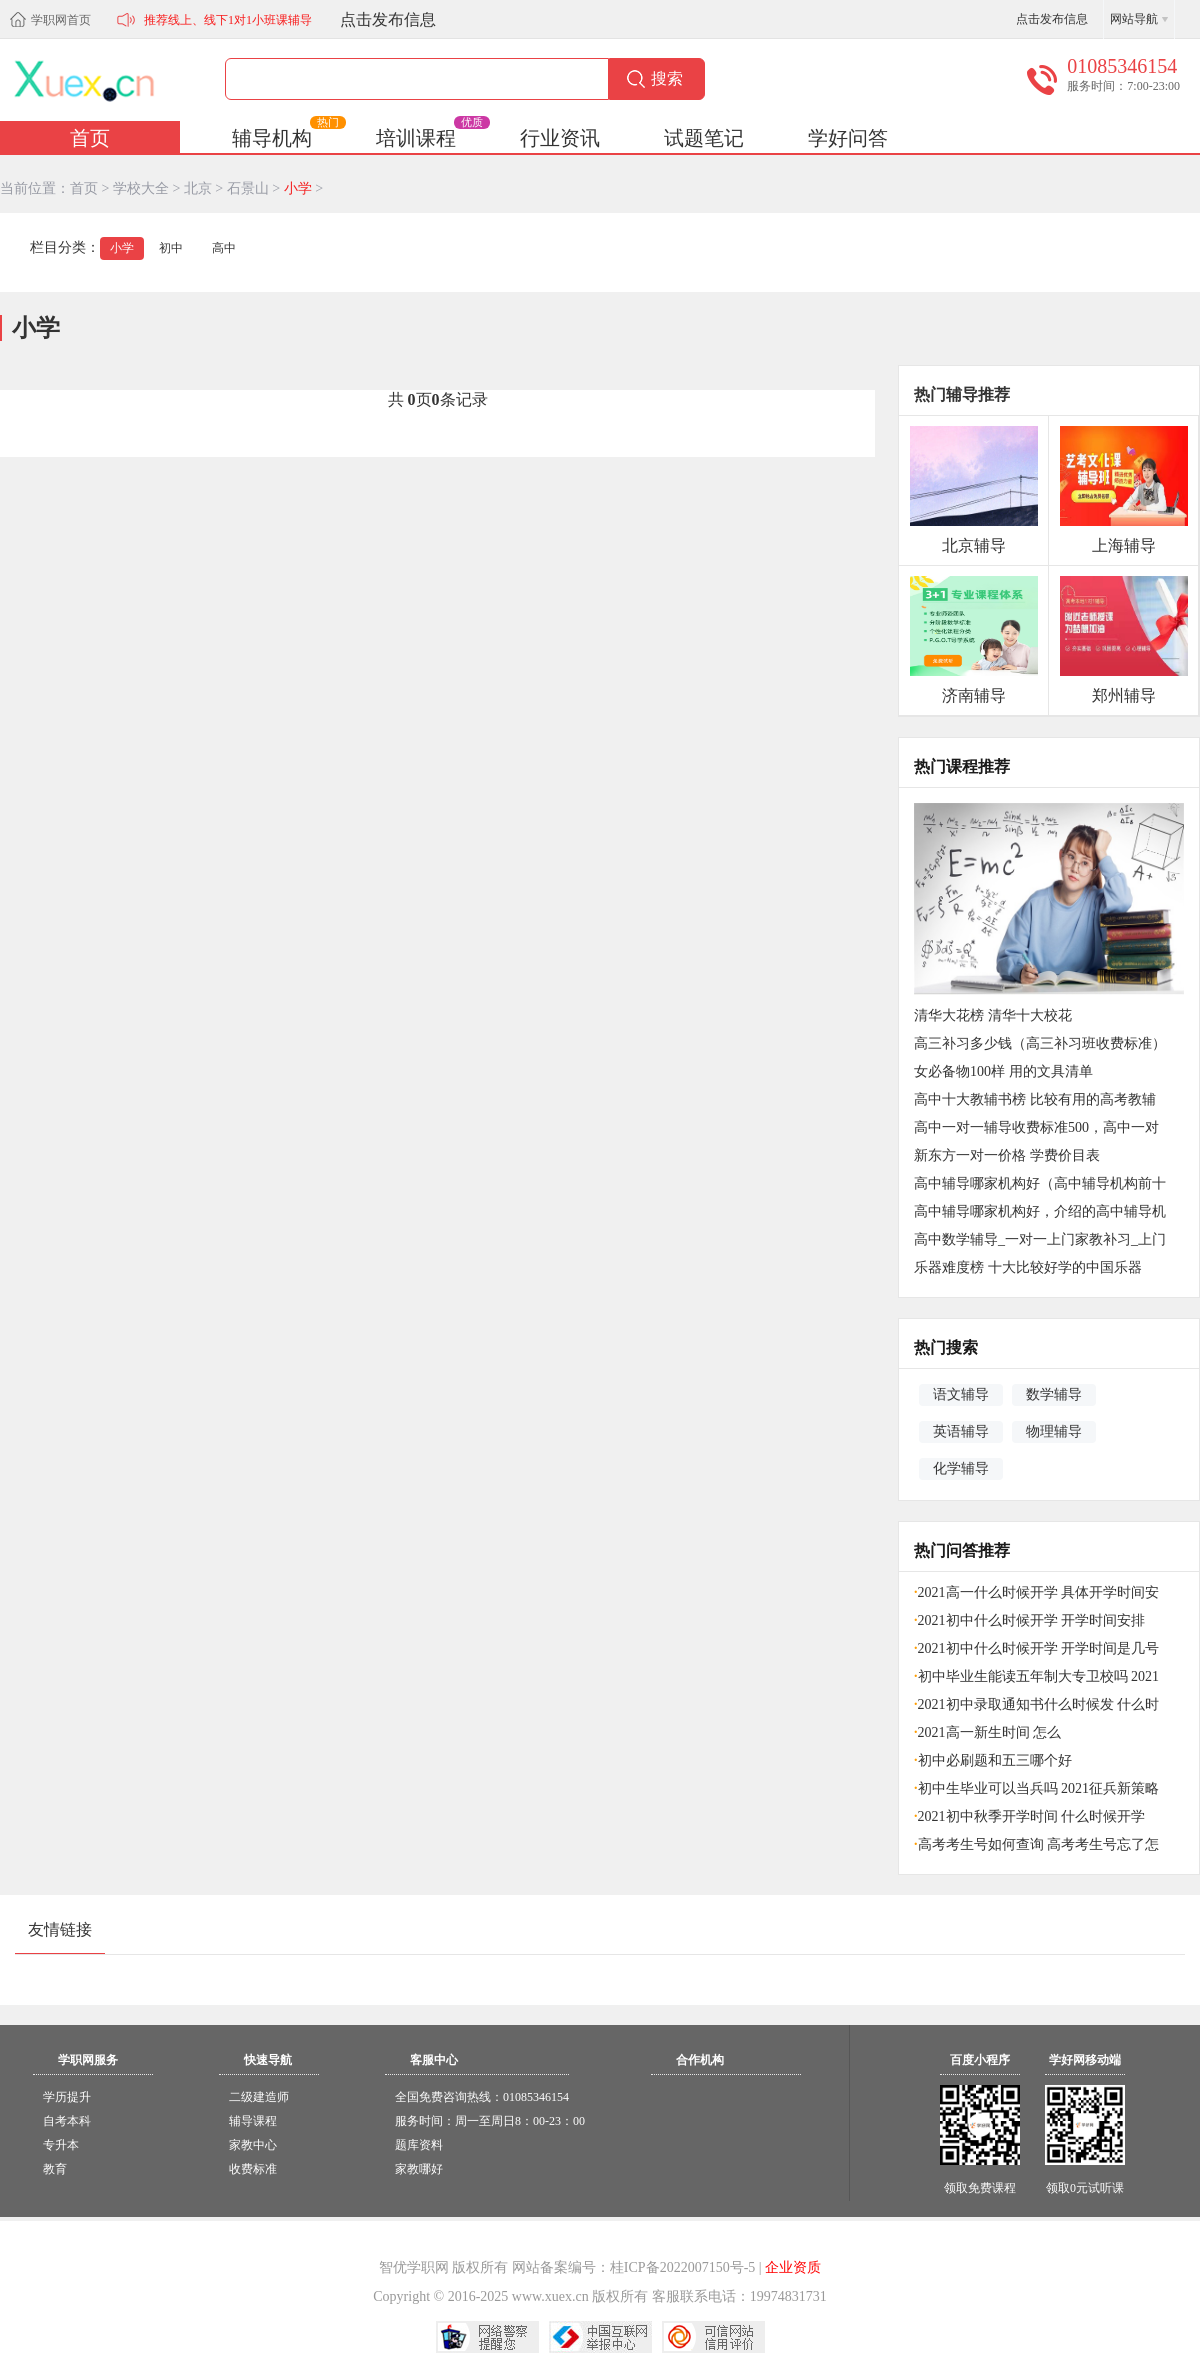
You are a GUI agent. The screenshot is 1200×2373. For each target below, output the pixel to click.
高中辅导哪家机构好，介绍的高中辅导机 (1040, 1211)
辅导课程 (253, 2121)
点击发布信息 (388, 19)
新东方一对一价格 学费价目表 (1007, 1155)
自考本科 (67, 2121)
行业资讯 (560, 138)
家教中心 (253, 2145)
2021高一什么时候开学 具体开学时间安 (1036, 1592)
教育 (55, 2169)
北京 (198, 188)
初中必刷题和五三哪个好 (993, 1760)
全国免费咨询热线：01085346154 (482, 2097)
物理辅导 (1054, 1431)
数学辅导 (1054, 1394)
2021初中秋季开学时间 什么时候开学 (1029, 1816)
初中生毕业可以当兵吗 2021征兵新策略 (1036, 1788)
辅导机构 (288, 135)
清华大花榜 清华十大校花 (993, 1015)
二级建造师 (259, 2097)
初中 (171, 248)
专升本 (61, 2145)
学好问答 (848, 138)
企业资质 (793, 2267)
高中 (224, 248)
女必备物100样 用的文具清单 (1003, 1071)
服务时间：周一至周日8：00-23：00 (490, 2121)
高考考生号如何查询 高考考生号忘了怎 (1036, 1844)
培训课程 (432, 135)
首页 (90, 138)
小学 (298, 188)
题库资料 (419, 2145)
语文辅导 (961, 1394)
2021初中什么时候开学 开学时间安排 (1029, 1620)
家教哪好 (419, 2169)
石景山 (248, 188)
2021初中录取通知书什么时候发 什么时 (1036, 1704)
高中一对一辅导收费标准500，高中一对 (1036, 1127)
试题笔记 (704, 138)
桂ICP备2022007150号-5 (682, 2267)
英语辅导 (961, 1431)
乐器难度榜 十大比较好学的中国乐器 (1028, 1267)
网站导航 (1134, 19)
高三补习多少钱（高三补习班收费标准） (1040, 1043)
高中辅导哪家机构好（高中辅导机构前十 (1040, 1183)
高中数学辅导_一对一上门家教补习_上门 (1040, 1239)
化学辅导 (961, 1468)
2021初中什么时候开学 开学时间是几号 (1036, 1648)
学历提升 (67, 2097)
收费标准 (253, 2169)
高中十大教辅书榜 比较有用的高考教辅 (1035, 1099)
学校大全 (141, 188)
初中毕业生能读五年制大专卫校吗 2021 (1036, 1676)
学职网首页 (61, 20)
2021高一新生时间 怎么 (987, 1732)
